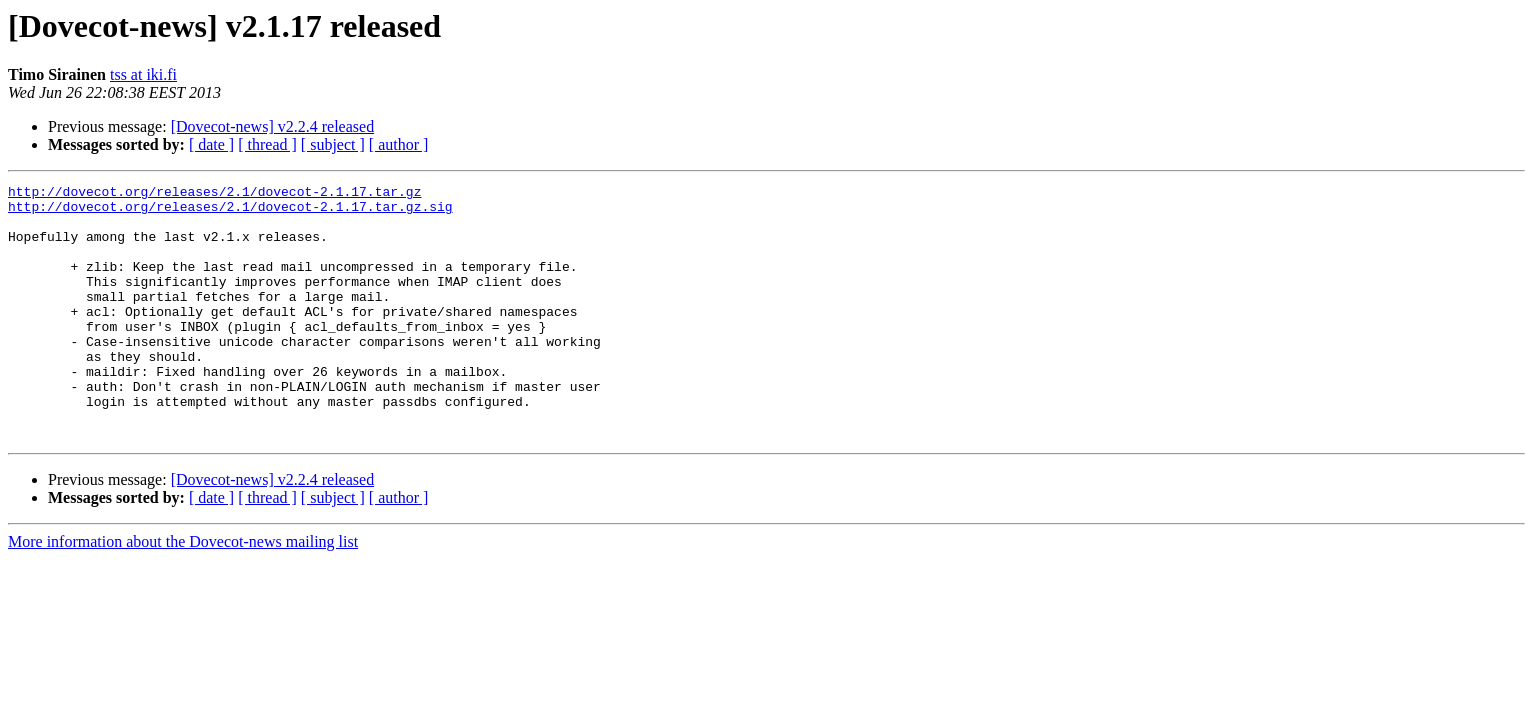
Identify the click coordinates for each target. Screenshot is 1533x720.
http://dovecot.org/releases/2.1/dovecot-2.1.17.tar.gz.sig (230, 212)
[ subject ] (333, 144)
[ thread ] (267, 144)
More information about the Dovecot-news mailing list (183, 592)
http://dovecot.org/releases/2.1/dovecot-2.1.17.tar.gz (214, 194)
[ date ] (211, 144)
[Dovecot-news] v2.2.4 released (272, 126)
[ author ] (399, 144)
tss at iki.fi (143, 74)
